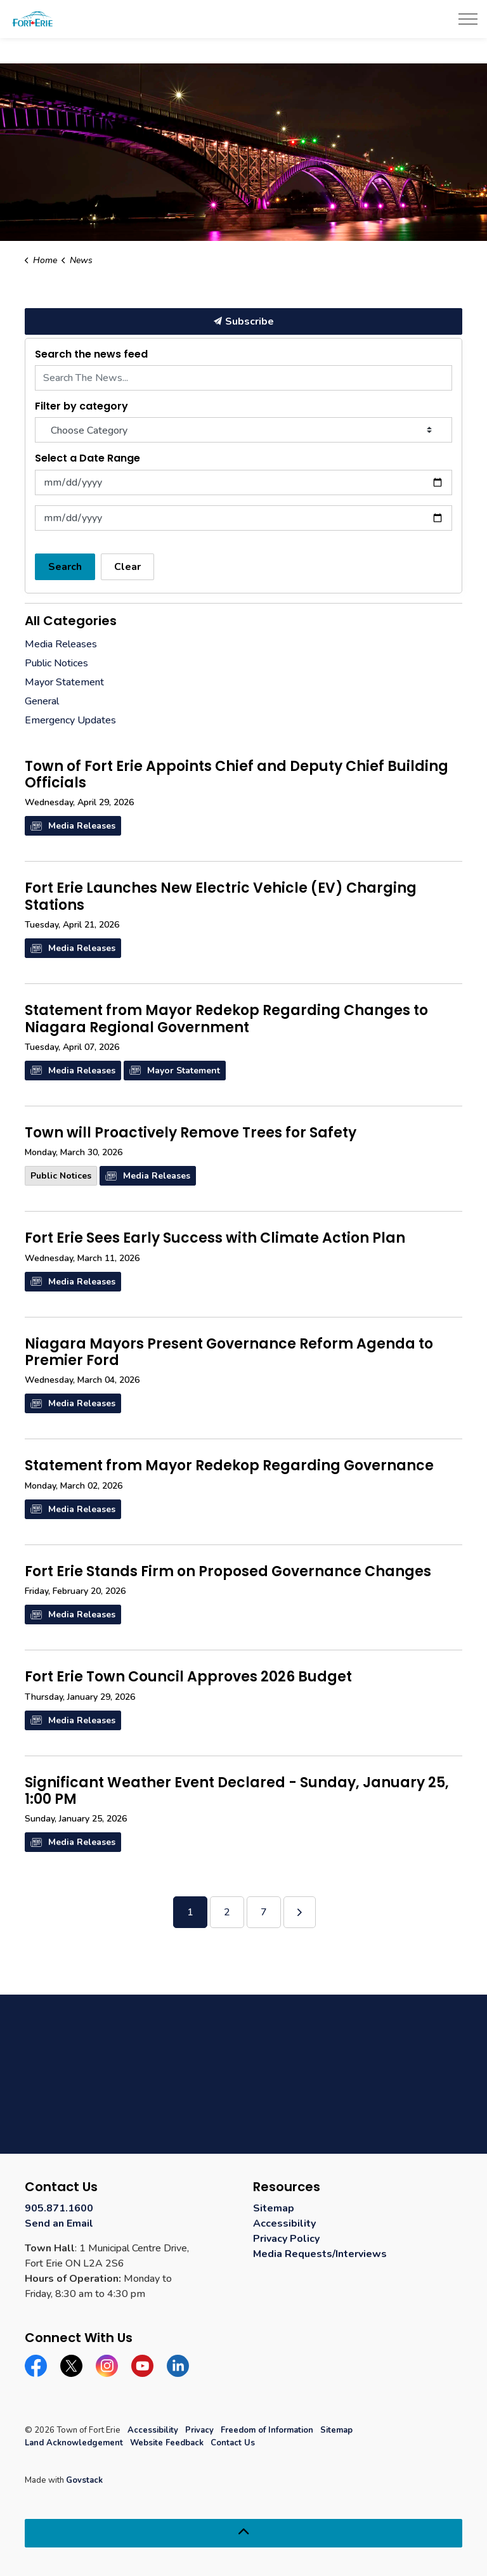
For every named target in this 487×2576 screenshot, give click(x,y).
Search (65, 567)
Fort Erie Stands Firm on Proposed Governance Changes (228, 1572)
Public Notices (60, 1176)
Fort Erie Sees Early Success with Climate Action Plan (215, 1239)
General (42, 701)
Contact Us (233, 2443)
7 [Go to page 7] (264, 1912)
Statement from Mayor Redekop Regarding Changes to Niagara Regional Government (226, 1019)
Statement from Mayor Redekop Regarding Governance (229, 1466)
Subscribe (243, 321)
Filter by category (81, 406)
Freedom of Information (267, 2430)
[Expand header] (468, 19)
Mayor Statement (174, 1070)
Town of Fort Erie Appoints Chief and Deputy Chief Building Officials (236, 775)
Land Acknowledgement (74, 2443)
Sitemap (273, 2208)
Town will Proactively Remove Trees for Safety (190, 1133)
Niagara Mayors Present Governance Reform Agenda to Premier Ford (229, 1353)
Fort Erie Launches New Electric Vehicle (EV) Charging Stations (221, 897)
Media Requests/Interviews (320, 2254)
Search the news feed (91, 354)
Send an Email (59, 2223)
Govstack (84, 2480)
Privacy (199, 2430)
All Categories (71, 621)
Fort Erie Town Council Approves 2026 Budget (188, 1677)
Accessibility (284, 2223)
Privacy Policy (286, 2239)
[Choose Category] (243, 430)
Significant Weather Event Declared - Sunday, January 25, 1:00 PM (237, 1792)
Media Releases (72, 826)
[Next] (299, 1912)
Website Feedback (167, 2443)
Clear (127, 567)
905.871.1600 (59, 2208)
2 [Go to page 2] (227, 1912)
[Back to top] (243, 2533)
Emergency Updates (70, 720)
